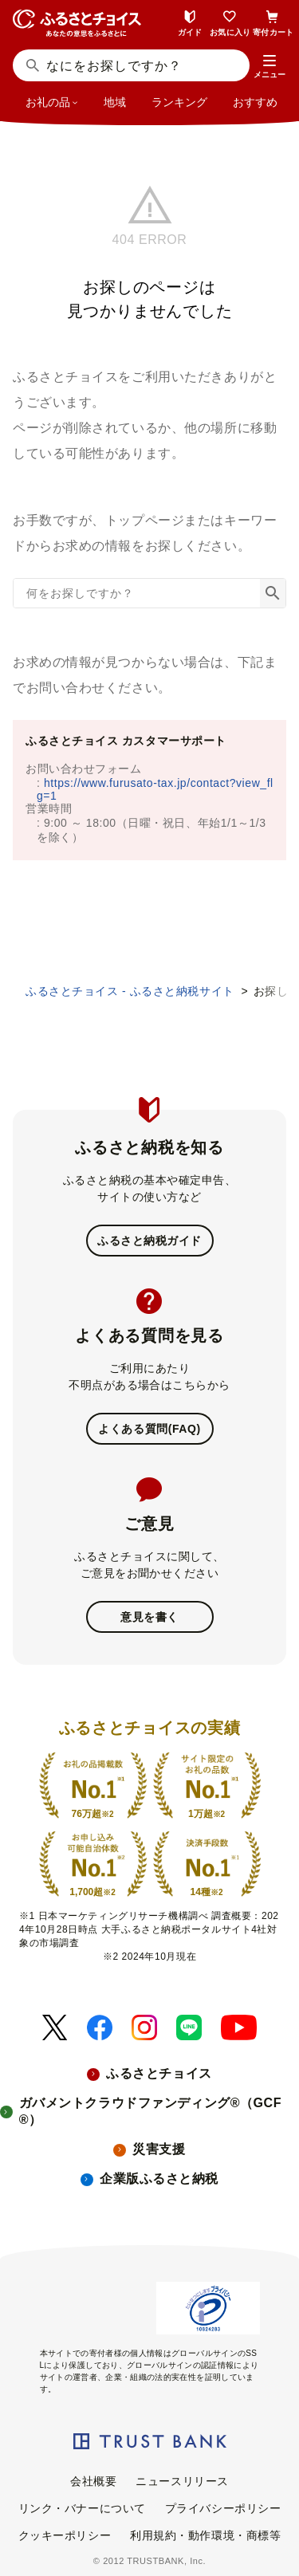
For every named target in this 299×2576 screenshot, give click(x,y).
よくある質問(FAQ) (149, 1428)
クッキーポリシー (64, 2535)
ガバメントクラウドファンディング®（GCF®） (150, 2111)
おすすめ (255, 102)
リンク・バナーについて (82, 2508)
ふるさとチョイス (158, 2073)
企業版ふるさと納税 (159, 2178)
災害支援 (158, 2149)
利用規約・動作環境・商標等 (205, 2535)
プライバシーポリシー (223, 2508)
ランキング (179, 102)
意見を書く (149, 1616)
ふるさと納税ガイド (149, 1240)
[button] (269, 67)
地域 (115, 102)
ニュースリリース (182, 2481)
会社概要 (93, 2481)
